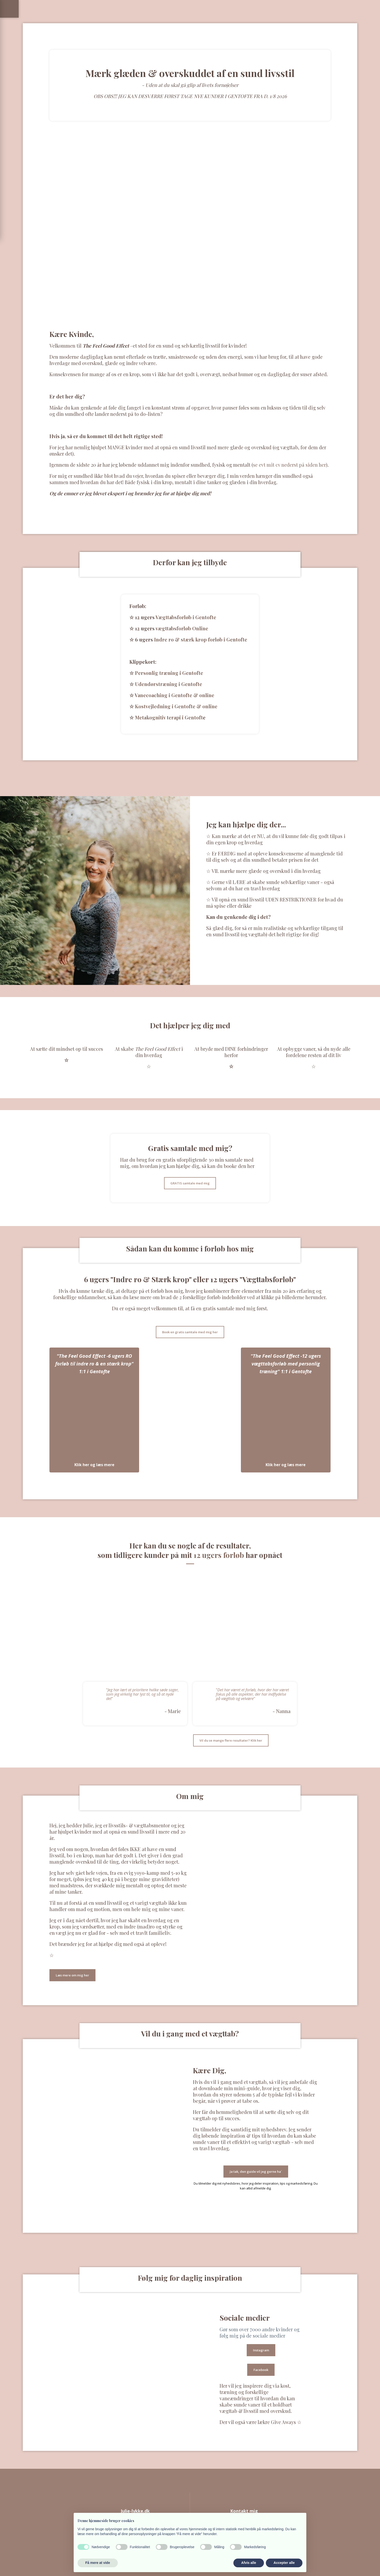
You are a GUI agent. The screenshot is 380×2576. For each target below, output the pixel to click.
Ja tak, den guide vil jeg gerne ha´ (256, 2171)
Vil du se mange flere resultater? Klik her (230, 1740)
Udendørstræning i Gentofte (168, 684)
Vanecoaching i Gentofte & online (174, 695)
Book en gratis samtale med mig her (190, 1332)
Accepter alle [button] (284, 2563)
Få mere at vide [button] (97, 2563)
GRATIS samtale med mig (190, 1183)
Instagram (261, 2350)
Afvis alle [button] (248, 2563)
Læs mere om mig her (72, 1975)
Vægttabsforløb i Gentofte (186, 617)
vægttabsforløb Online (182, 628)
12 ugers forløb (219, 1555)
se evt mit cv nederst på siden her (289, 464)
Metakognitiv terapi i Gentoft (169, 717)
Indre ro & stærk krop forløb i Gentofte (200, 639)
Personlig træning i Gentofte (169, 673)
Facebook (260, 2370)
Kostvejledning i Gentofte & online (176, 706)
